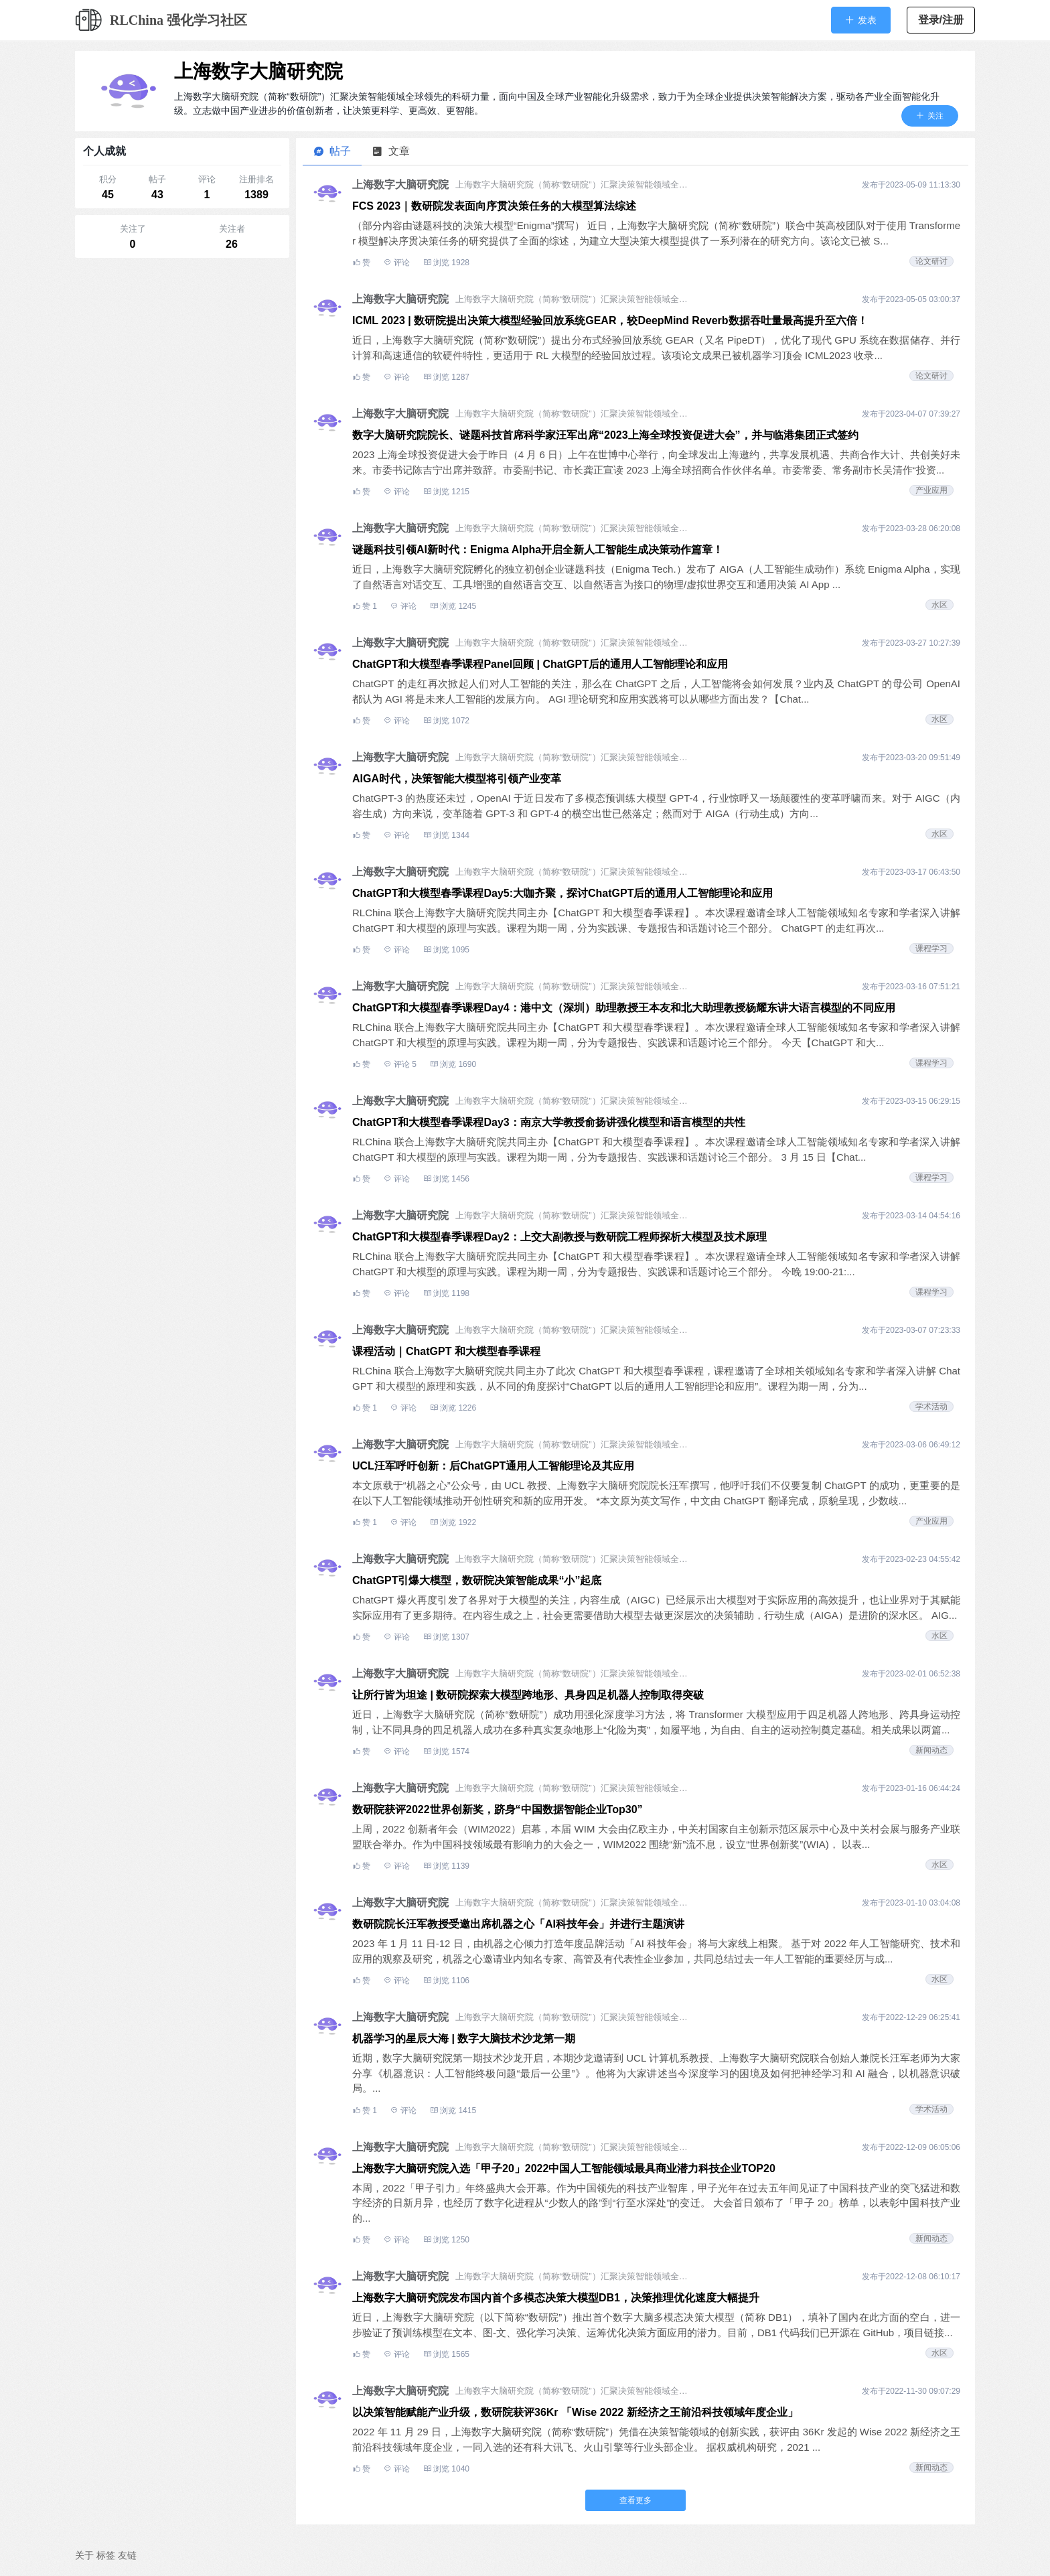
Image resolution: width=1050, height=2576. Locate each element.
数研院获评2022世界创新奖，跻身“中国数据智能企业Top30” (497, 1809)
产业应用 (931, 490)
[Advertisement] (182, 348)
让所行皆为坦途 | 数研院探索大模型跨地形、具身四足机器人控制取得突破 (528, 1695)
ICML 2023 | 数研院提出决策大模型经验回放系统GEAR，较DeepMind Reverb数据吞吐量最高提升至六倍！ (610, 320)
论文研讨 (931, 261)
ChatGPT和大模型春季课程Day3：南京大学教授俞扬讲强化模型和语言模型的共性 (548, 1122)
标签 (105, 2555)
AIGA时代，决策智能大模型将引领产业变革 (456, 778)
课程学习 (931, 948)
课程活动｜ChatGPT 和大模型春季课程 (446, 1351)
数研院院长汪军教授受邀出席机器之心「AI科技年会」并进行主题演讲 (518, 1924)
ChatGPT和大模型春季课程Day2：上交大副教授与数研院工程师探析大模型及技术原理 (559, 1236)
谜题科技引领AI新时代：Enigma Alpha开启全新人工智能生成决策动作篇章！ (537, 549)
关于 (84, 2555)
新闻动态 (931, 1750)
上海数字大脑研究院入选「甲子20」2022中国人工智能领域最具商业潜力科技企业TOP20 (563, 2168)
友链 (127, 2555)
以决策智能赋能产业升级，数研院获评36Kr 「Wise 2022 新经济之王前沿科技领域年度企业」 (575, 2412)
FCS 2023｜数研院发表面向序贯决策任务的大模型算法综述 (494, 206)
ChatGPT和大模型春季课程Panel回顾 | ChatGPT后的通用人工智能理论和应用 (540, 664)
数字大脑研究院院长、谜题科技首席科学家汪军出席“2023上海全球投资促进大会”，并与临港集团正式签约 (605, 435)
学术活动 (931, 1406)
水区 (939, 605)
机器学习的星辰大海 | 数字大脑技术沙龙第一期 (463, 2038)
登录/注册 (941, 19)
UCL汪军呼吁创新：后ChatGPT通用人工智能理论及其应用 (493, 1466)
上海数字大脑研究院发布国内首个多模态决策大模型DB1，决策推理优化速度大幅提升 (555, 2297)
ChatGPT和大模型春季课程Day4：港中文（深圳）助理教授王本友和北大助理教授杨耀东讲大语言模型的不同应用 (623, 1007)
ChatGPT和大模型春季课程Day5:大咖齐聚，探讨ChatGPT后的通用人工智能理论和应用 (562, 893)
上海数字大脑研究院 (258, 71)
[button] (861, 20)
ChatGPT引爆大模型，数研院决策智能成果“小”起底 (476, 1580)
